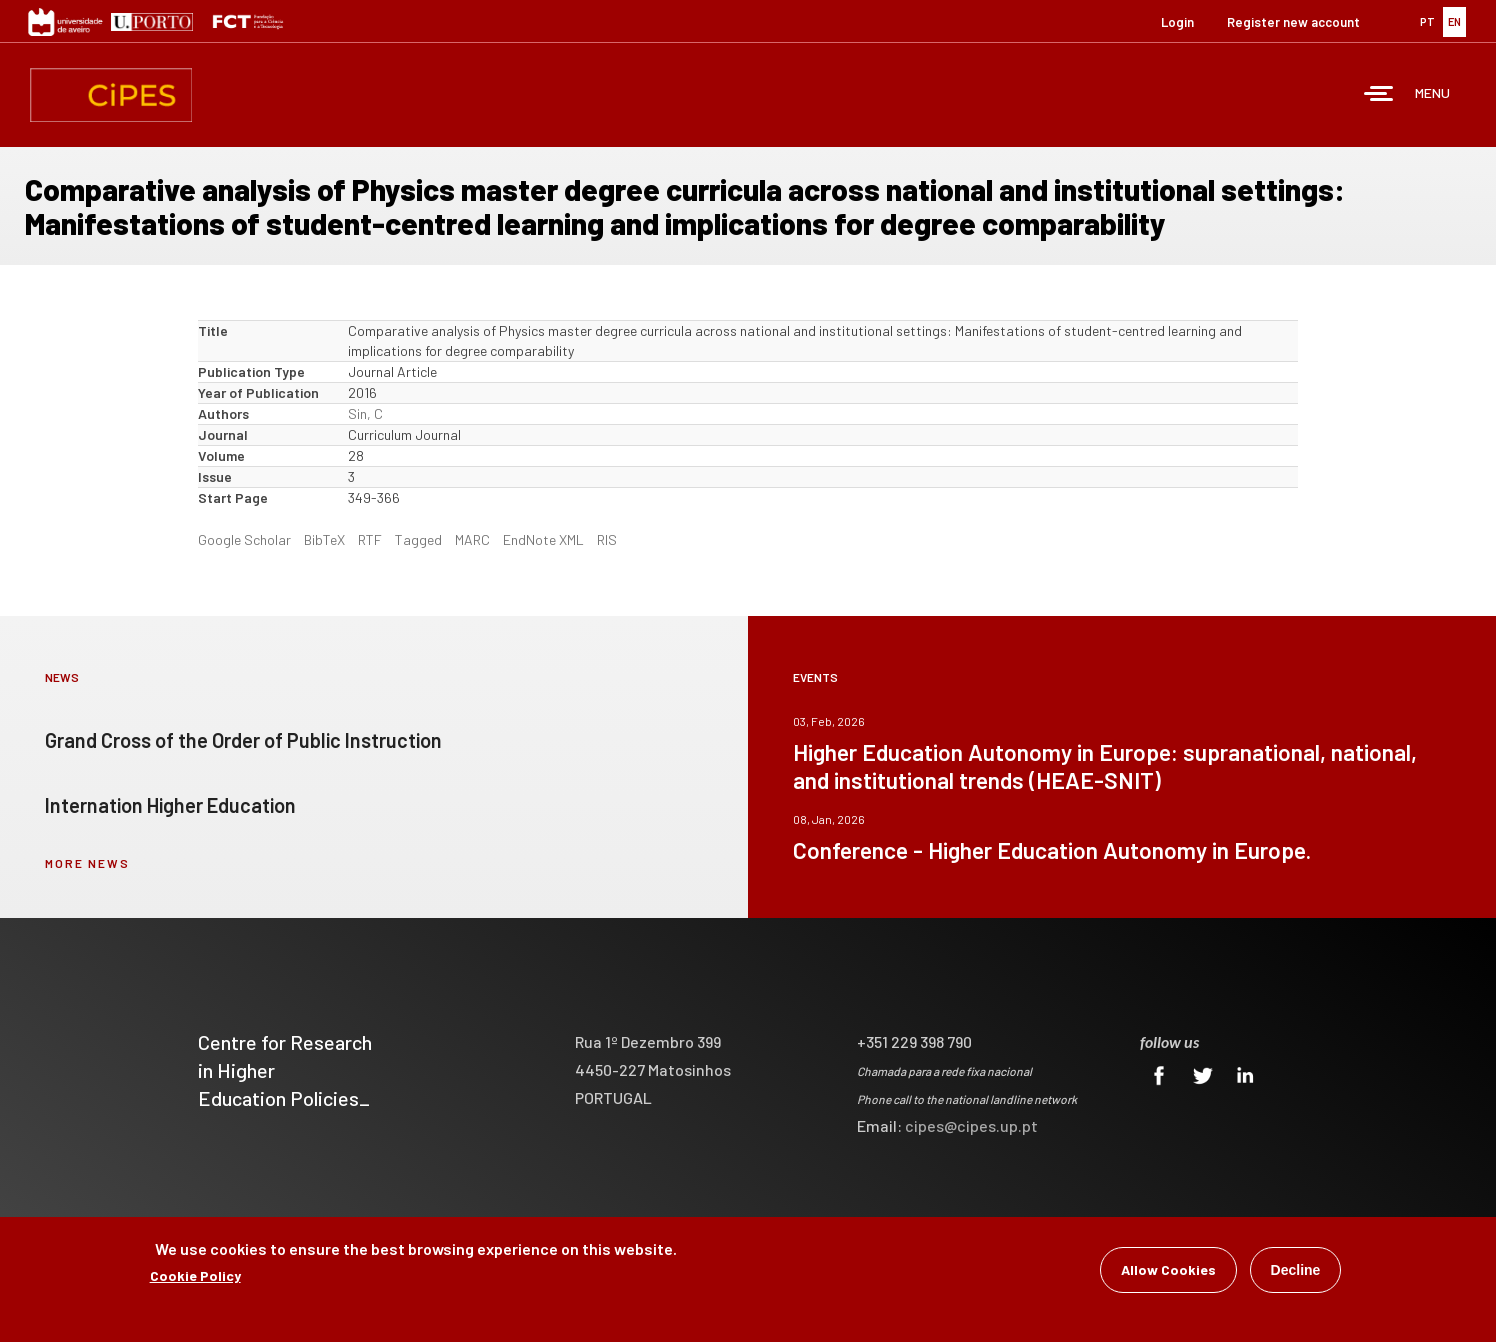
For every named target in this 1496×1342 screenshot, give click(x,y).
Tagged (418, 539)
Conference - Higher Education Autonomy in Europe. (1052, 850)
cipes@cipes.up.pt (971, 1125)
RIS (607, 539)
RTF (370, 539)
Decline (1296, 1273)
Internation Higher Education (170, 805)
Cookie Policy (195, 1278)
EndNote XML (543, 539)
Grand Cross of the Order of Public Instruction (243, 740)
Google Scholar (244, 539)
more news (87, 863)
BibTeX (324, 539)
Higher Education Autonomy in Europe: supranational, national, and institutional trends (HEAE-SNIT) (1105, 766)
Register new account (1293, 22)
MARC (472, 539)
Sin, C (365, 413)
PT (1427, 21)
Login (1177, 22)
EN (1454, 21)
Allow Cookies (1168, 1272)
